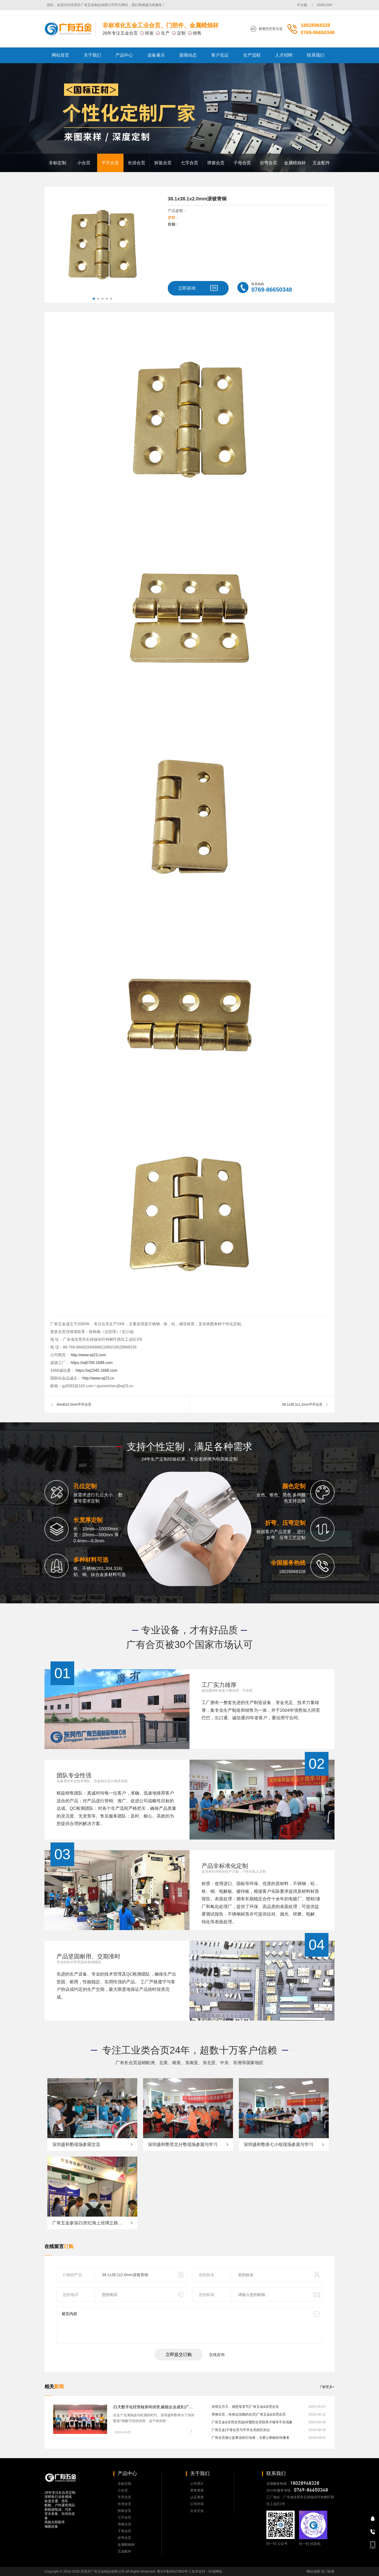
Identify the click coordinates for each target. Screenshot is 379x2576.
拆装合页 (163, 162)
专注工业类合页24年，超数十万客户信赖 (189, 2050)
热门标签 (328, 2571)
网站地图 (313, 2571)
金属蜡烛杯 (295, 162)
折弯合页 (268, 162)
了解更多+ (327, 2387)
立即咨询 (198, 288)
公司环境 (197, 2504)
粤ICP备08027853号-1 (174, 2571)
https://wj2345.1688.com (95, 1370)
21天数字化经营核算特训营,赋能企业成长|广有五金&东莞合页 (154, 2407)
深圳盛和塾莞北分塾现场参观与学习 (183, 2144)
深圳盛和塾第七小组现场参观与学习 (278, 2144)
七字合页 (189, 162)
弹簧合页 (216, 162)
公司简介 (197, 2483)
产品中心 (124, 55)
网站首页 (60, 55)
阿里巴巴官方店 (271, 29)
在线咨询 (217, 2355)
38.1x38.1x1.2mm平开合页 (302, 1404)
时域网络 (215, 2571)
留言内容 (189, 2325)
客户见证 (220, 55)
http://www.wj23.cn (97, 1378)
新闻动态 (188, 55)
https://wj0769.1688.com (91, 1363)
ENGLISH (324, 5)
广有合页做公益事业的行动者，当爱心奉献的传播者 (250, 2438)
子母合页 (242, 162)
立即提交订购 (179, 2354)
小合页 (83, 162)
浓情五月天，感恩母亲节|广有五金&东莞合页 (245, 2407)
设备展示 (156, 55)
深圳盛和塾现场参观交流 (76, 2144)
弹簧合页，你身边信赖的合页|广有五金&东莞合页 (248, 2414)
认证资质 (197, 2497)
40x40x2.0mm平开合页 (74, 1404)
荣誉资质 (197, 2490)
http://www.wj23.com (88, 1355)
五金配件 (321, 162)
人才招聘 (283, 55)
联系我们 (315, 55)
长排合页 (136, 162)
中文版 (302, 5)
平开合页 (110, 162)
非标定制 (57, 162)
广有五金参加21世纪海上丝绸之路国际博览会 (92, 2222)
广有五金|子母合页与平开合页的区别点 (240, 2430)
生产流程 (252, 55)
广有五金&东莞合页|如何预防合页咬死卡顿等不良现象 (251, 2422)
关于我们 (92, 55)
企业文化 (197, 2511)
